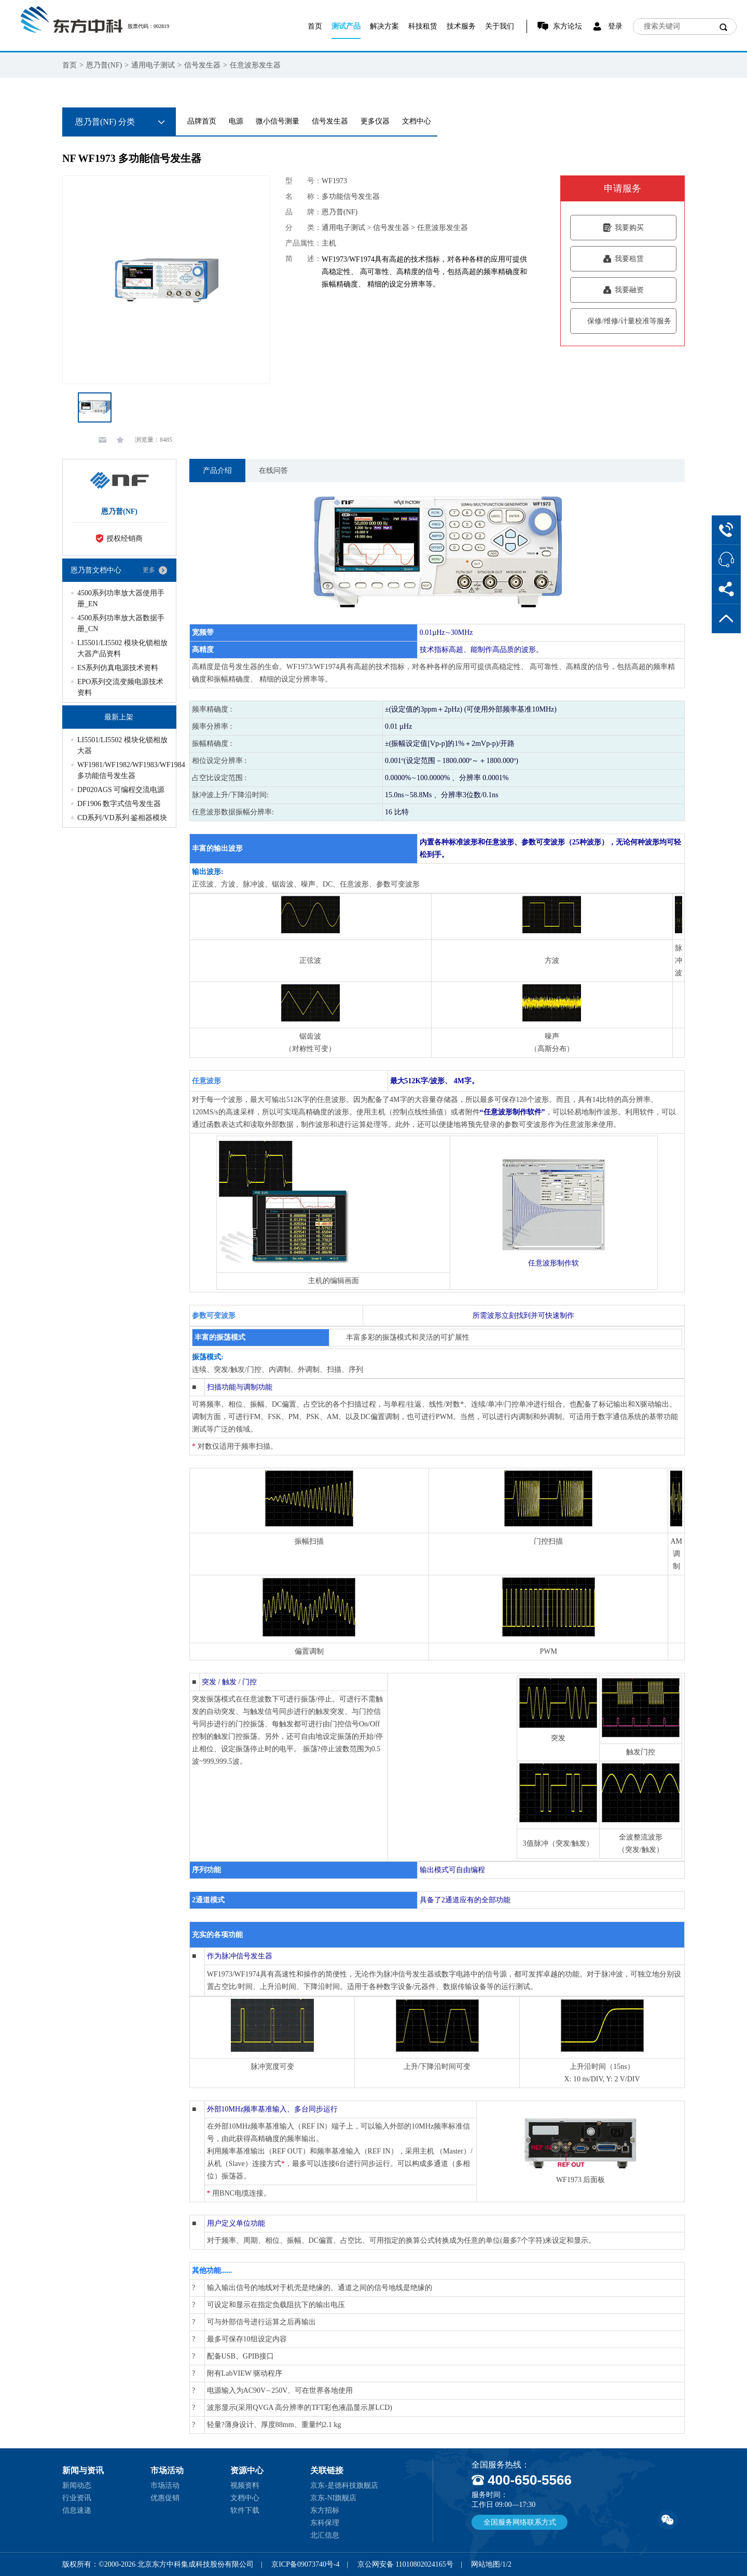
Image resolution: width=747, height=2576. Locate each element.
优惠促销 (164, 2498)
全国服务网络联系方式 (519, 2522)
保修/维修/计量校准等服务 (623, 321)
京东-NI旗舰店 (333, 2498)
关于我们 (499, 26)
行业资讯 (76, 2498)
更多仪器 (375, 121)
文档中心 (416, 121)
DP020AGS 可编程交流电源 (120, 790)
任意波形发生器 (255, 65)
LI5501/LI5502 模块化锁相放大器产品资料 (122, 648)
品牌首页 (201, 121)
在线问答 (273, 470)
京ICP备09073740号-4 (305, 2564)
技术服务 (461, 26)
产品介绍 (217, 470)
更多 (149, 570)
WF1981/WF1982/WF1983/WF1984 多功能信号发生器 (122, 770)
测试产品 (346, 26)
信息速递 (76, 2510)
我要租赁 (623, 258)
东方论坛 (567, 26)
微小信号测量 (277, 121)
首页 (315, 26)
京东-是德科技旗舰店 (344, 2485)
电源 (236, 121)
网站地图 (485, 2564)
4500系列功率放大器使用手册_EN (120, 598)
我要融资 (623, 289)
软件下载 (244, 2510)
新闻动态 (76, 2485)
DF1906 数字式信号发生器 (119, 804)
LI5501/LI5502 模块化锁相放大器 (122, 745)
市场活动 (164, 2485)
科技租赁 (422, 26)
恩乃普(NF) (104, 65)
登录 (615, 26)
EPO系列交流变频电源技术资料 (120, 687)
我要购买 (623, 227)
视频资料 (244, 2485)
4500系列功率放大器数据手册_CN (120, 623)
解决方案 (384, 26)
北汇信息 (324, 2535)
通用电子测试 (153, 65)
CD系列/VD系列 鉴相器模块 (122, 818)
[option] (166, 280)
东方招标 (324, 2510)
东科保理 (324, 2523)
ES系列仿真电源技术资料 (117, 668)
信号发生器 (202, 65)
